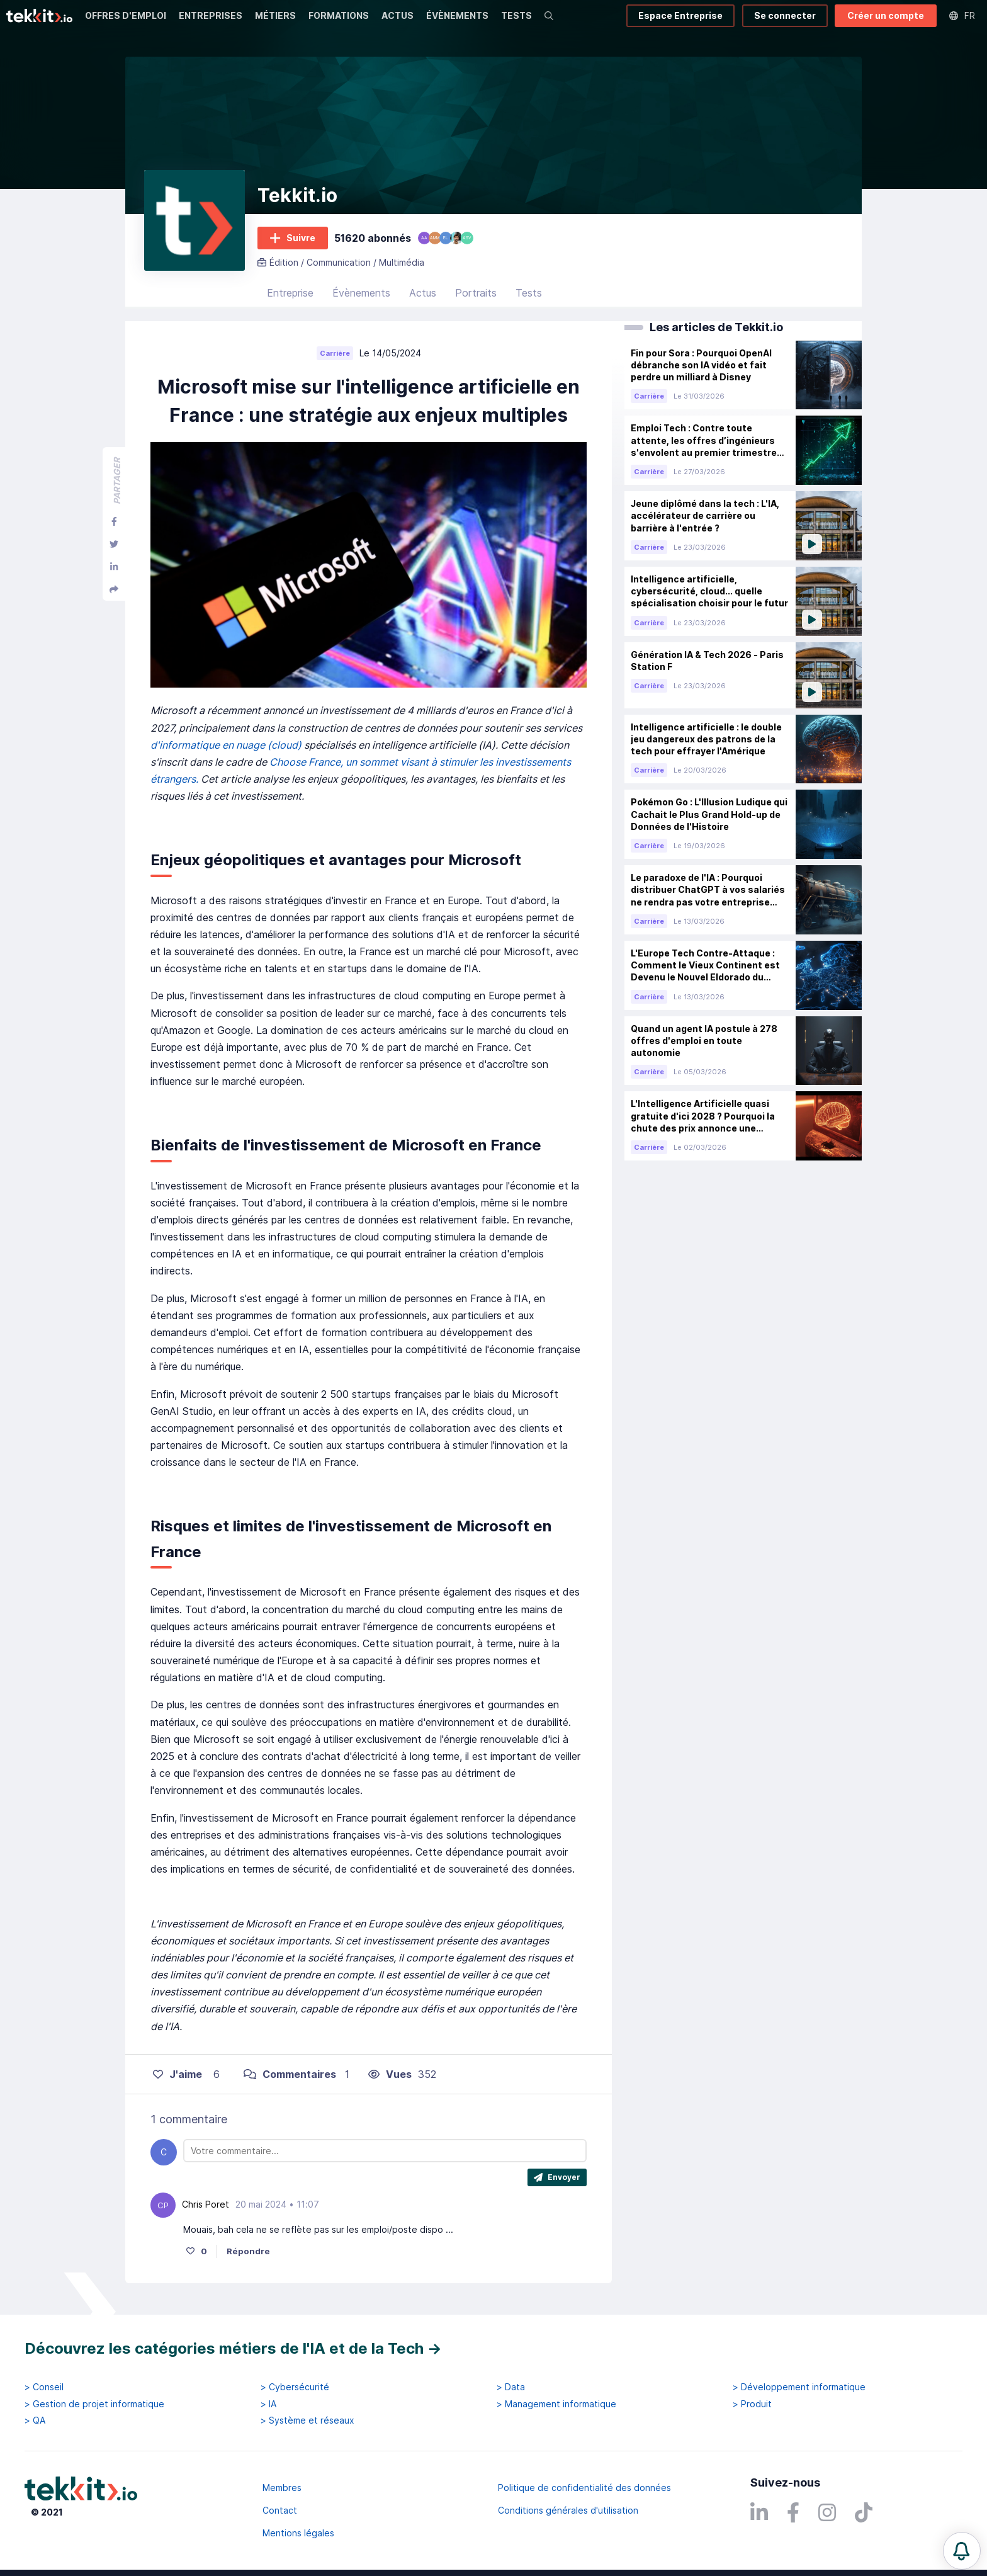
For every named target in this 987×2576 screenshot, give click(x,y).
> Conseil (44, 2387)
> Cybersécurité (295, 2387)
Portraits (476, 293)
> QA (35, 2420)
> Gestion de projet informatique (94, 2404)
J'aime (177, 2074)
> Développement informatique (799, 2387)
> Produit (752, 2404)
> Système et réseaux (307, 2420)
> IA (268, 2404)
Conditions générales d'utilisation (568, 2510)
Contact (279, 2510)
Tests (529, 293)
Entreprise (290, 293)
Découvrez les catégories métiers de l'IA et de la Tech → (233, 2348)
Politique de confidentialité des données (584, 2487)
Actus (422, 293)
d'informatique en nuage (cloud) (227, 745)
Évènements (361, 293)
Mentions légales (298, 2533)
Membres (282, 2487)
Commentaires (290, 2074)
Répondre (248, 2251)
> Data (511, 2387)
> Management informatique (556, 2404)
